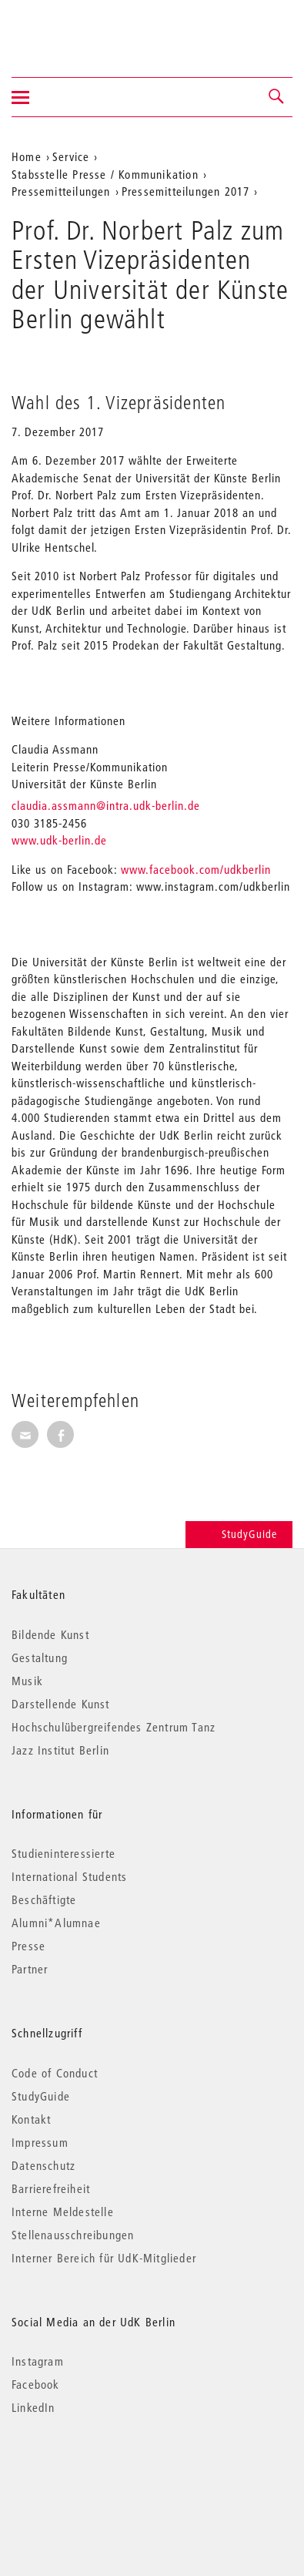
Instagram (38, 2361)
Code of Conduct (55, 2073)
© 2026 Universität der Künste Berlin (92, 2472)
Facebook (36, 2384)
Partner (30, 1969)
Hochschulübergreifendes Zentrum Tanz (113, 1727)
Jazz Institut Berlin (60, 1750)
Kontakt (31, 2119)
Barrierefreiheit (51, 2188)
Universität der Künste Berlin (72, 28)
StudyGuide (239, 1534)
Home (27, 156)
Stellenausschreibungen (73, 2234)
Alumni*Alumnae (56, 1922)
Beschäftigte (44, 1899)
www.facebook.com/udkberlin (196, 869)
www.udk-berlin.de (59, 840)
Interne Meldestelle (63, 2211)
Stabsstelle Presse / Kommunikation (105, 174)
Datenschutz (43, 2165)
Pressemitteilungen (61, 191)
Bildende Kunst (50, 1634)
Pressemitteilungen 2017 (186, 191)
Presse (28, 1945)
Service (70, 156)
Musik (27, 1680)
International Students (69, 1876)
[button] (277, 97)
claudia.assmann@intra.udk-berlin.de (106, 805)
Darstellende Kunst (61, 1703)
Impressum (40, 2142)
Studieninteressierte (63, 1853)
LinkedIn (33, 2407)
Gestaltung (40, 1657)
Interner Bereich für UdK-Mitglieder (104, 2257)
